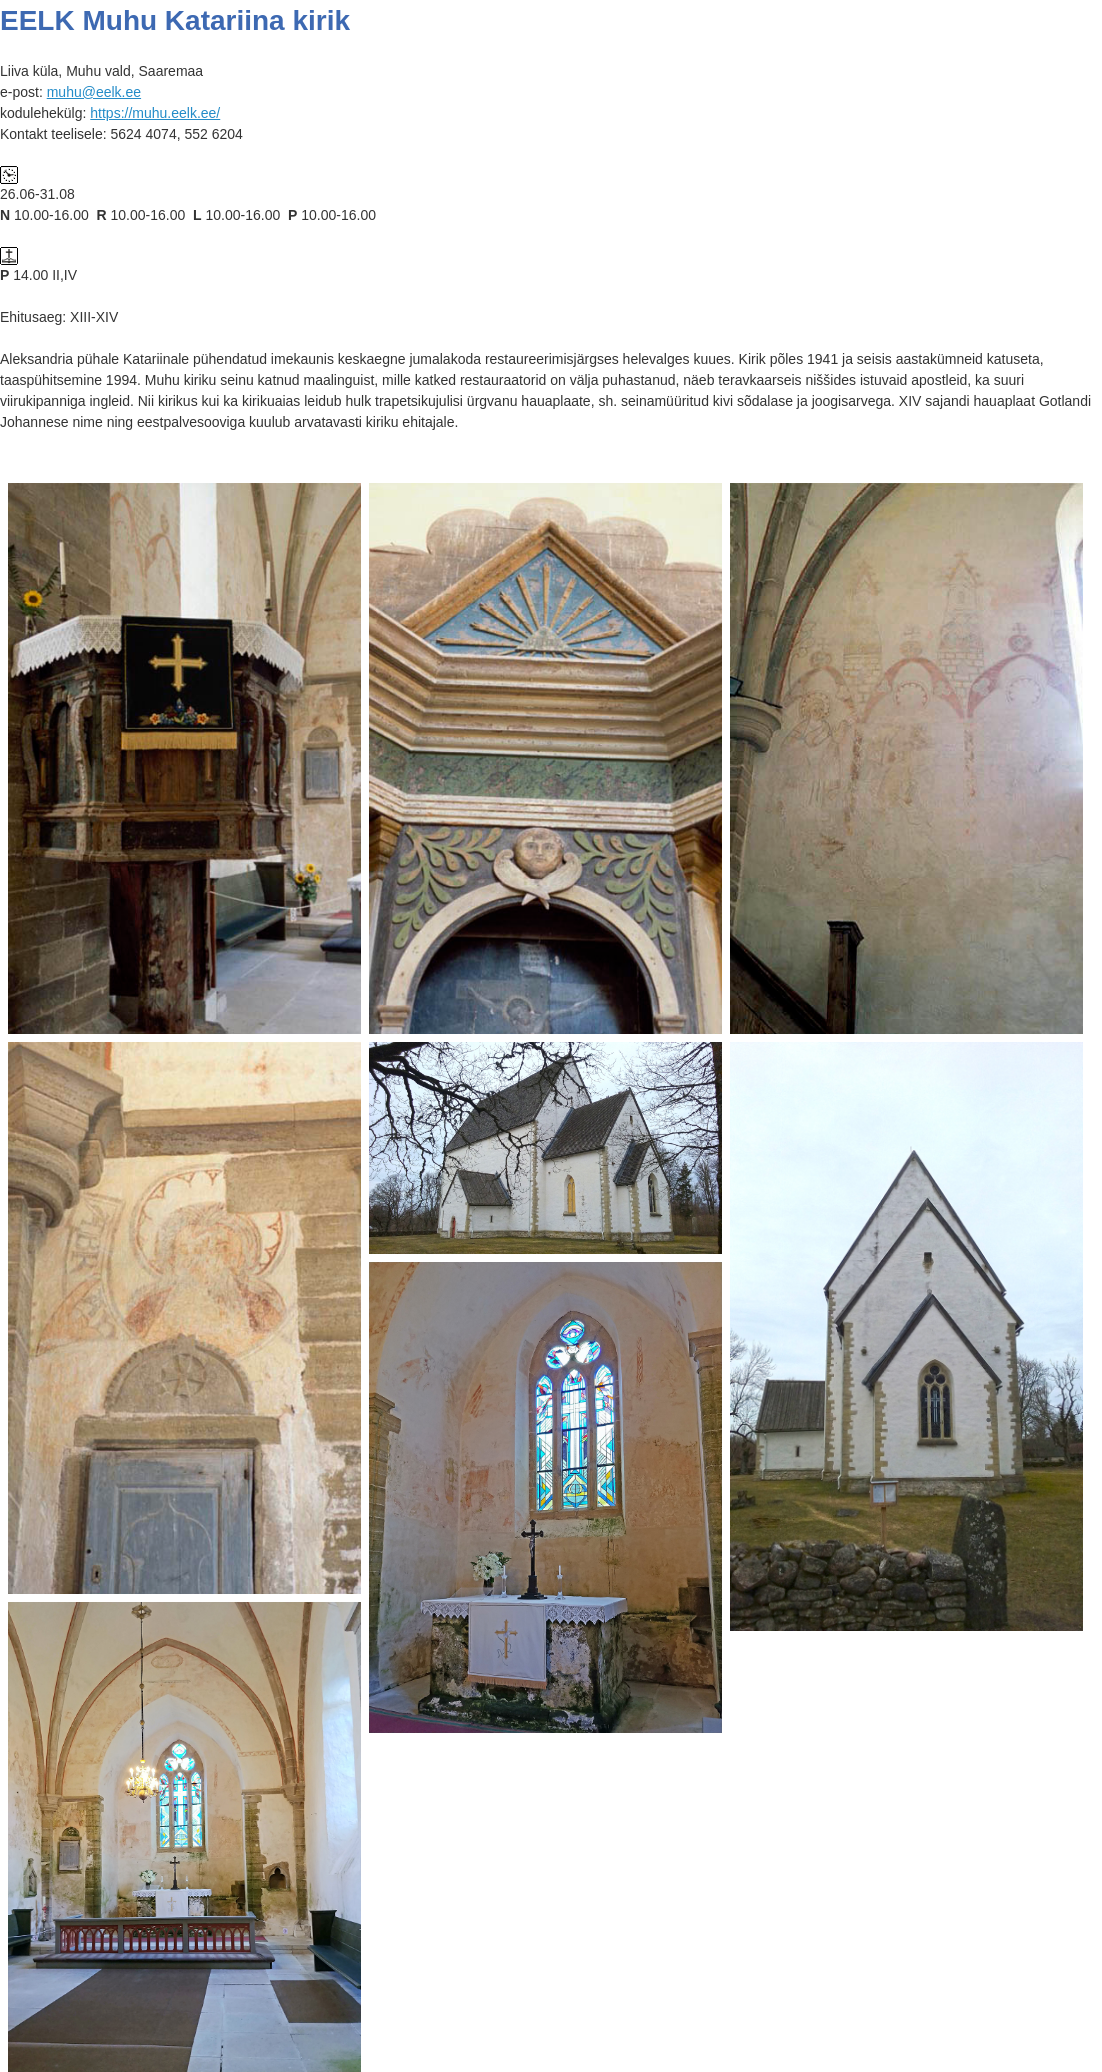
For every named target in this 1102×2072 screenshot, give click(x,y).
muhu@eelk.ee (94, 92)
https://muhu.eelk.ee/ (155, 113)
